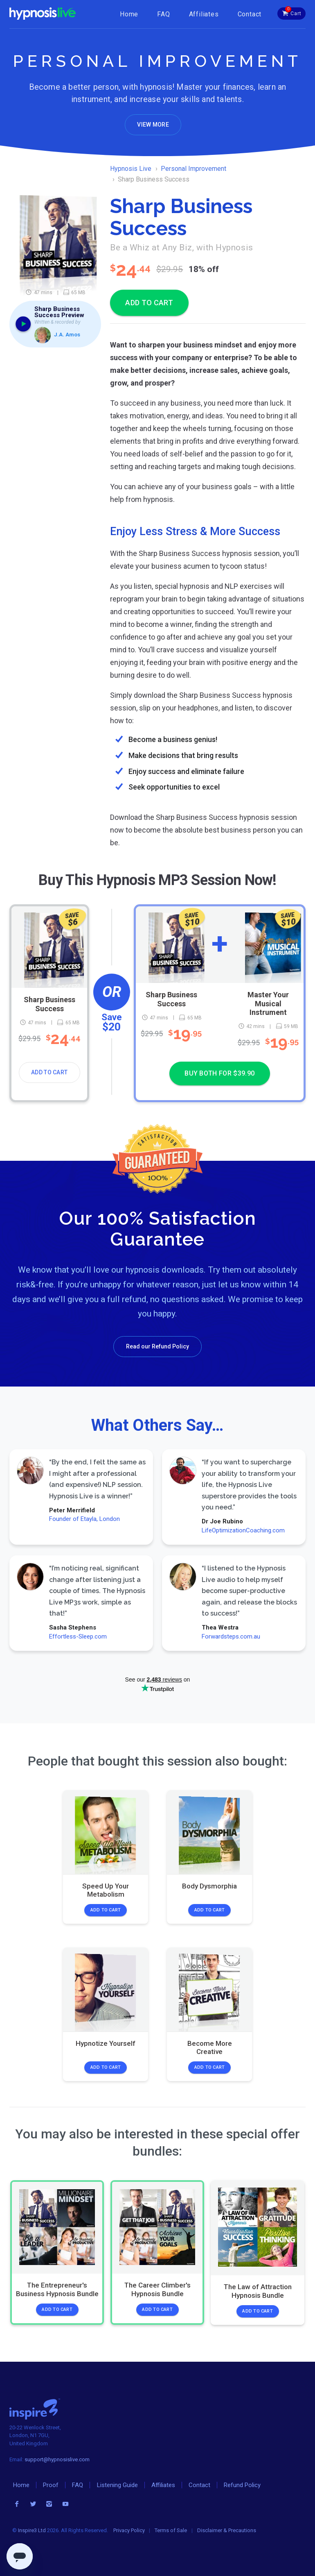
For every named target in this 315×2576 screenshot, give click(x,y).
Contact (250, 14)
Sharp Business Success (49, 1004)
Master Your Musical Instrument (268, 1003)
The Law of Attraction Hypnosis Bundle (258, 2291)
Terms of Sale (171, 2530)
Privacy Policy (129, 2530)
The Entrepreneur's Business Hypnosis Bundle (57, 2289)
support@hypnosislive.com (57, 2459)
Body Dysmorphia (209, 1886)
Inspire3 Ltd (32, 2530)
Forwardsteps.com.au (231, 1636)
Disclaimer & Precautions (226, 2530)
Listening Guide (117, 2485)
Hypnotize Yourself (105, 2043)
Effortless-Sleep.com (78, 1636)
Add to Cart (49, 1072)
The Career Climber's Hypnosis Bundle (157, 2289)
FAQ (163, 14)
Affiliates (204, 14)
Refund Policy (242, 2485)
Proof (51, 2485)
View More (153, 124)
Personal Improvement (193, 168)
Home (129, 14)
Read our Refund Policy (157, 1346)
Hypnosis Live (130, 168)
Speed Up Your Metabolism (105, 1890)
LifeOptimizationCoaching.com (243, 1530)
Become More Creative (209, 2047)
